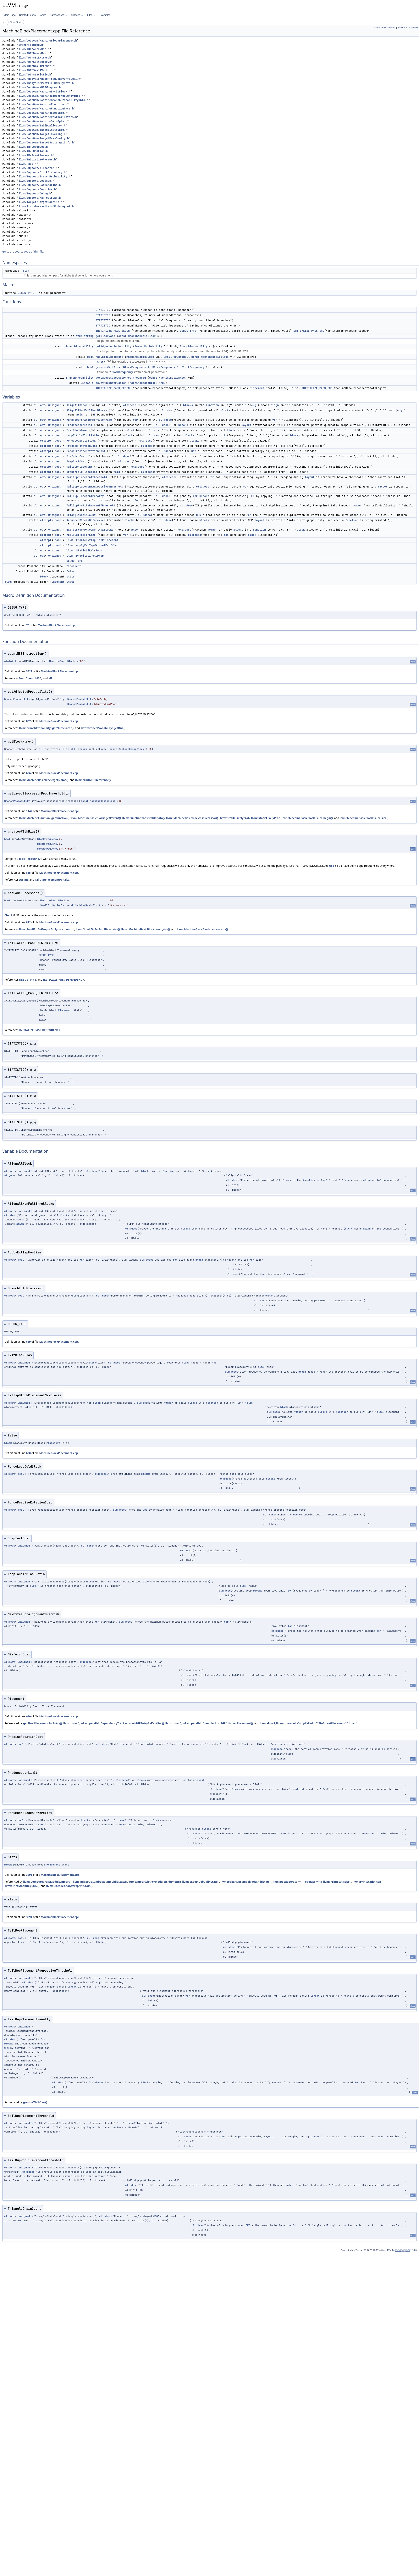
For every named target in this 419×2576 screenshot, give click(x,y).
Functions (402, 27)
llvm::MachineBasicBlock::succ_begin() (307, 818)
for (135, 419)
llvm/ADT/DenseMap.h (34, 53)
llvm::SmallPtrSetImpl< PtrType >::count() (46, 929)
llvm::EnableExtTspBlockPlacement (92, 540)
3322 (29, 671)
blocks (188, 405)
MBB (162, 383)
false (70, 571)
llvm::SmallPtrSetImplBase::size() (98, 929)
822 (28, 922)
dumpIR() (174, 1881)
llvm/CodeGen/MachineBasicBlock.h (44, 91)
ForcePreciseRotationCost (85, 451)
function (212, 405)
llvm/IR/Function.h (33, 151)
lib (4, 22)
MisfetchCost (76, 456)
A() (21, 879)
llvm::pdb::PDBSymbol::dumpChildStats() (100, 1881)
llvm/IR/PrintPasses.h (35, 155)
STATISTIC (103, 310)
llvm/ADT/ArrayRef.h (34, 49)
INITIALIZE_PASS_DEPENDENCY (63, 979)
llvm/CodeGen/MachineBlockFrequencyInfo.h (51, 96)
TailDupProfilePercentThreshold (90, 505)
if (223, 435)
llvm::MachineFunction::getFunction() (44, 818)
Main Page (10, 15)
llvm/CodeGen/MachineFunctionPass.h (46, 108)
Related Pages (27, 15)
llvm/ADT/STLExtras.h (35, 57)
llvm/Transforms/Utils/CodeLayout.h (46, 206)
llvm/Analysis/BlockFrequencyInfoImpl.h (49, 79)
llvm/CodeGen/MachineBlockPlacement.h (48, 40)
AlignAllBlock (76, 405)
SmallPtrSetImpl (176, 357)
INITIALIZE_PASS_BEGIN (113, 330)
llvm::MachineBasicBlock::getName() (43, 780)
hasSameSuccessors (109, 357)
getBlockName (105, 336)
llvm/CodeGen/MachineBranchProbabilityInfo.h (53, 100)
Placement (257, 388)
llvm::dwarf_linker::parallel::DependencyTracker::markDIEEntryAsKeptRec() (113, 1723)
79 (27, 625)
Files (91, 15)
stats (70, 576)
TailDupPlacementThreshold (86, 477)
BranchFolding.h (31, 45)
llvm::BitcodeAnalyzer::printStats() (69, 1886)
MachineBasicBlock (142, 336)
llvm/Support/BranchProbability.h (44, 176)
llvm (26, 270)
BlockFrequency (134, 367)
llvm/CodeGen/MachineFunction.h (43, 104)
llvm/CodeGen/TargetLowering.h (42, 134)
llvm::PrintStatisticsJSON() (21, 1886)
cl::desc (129, 405)
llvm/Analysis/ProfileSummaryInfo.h (46, 83)
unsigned (54, 405)
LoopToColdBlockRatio (82, 435)
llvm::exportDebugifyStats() (200, 1881)
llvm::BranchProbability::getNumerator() (46, 728)
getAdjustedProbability (113, 346)
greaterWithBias (108, 367)
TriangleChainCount (81, 515)
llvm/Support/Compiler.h (37, 189)
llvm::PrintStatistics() (337, 1881)
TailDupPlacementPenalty (85, 496)
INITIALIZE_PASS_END (308, 330)
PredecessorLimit (79, 425)
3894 (29, 1917)
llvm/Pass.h (27, 164)
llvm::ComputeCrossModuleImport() (47, 1881)
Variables (413, 27)
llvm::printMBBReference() (93, 780)
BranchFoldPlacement (81, 472)
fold (116, 472)
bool (90, 357)
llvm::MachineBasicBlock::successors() (202, 929)
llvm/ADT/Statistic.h (35, 74)
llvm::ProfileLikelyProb (85, 555)
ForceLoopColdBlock (81, 440)
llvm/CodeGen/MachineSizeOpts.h (43, 121)
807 (28, 721)
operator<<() (313, 1881)
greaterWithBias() (35, 2102)
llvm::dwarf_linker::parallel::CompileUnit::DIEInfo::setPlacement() (209, 1723)
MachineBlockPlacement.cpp (57, 625)
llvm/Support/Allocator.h (38, 168)
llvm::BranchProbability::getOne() (102, 728)
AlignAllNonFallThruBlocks (86, 410)
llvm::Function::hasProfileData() (143, 818)
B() (26, 879)
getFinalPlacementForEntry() (42, 1723)
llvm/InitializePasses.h (37, 159)
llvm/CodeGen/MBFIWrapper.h (40, 87)
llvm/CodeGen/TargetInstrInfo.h (43, 130)
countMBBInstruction (111, 383)
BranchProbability (80, 346)
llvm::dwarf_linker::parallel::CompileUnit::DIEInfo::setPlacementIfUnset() (308, 1723)
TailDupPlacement (79, 466)
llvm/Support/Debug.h (35, 193)
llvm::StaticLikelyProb (84, 550)
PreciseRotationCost (81, 446)
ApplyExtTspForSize (81, 535)
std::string (85, 336)
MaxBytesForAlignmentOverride (89, 419)
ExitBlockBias (76, 430)
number (356, 505)
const (122, 336)
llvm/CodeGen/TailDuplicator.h (42, 125)
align (275, 405)
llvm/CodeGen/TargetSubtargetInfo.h (46, 142)
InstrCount (26, 678)
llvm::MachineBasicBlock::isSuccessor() (192, 818)
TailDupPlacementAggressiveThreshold (94, 486)
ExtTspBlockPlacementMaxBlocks (89, 529)
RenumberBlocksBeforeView (85, 520)
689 (28, 1341)
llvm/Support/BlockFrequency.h (42, 172)
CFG (252, 496)
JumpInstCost (76, 461)
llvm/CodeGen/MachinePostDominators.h (48, 117)
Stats (70, 581)
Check (101, 361)
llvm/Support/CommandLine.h (40, 185)
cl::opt (39, 405)
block (130, 430)
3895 (29, 1874)
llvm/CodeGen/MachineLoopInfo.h (43, 113)
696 (28, 773)
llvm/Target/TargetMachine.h (40, 202)
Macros (391, 27)
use (193, 451)
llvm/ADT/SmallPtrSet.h (36, 66)
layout (246, 425)
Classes (77, 15)
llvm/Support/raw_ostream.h (40, 198)
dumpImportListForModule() (148, 1881)
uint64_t (87, 383)
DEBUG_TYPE (26, 293)
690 (28, 1453)
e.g (253, 405)
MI (50, 678)
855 (28, 872)
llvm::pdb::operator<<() (288, 1881)
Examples (104, 15)
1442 (29, 811)
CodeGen (15, 22)
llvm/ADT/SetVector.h (35, 62)
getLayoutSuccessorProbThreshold (121, 377)
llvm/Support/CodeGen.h (36, 181)
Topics (42, 15)
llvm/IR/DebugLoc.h (33, 147)
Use (331, 865)
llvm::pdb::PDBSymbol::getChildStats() (246, 1881)
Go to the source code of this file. (23, 251)
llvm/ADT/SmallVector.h (36, 70)
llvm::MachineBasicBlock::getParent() (96, 818)
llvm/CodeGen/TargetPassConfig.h (44, 138)
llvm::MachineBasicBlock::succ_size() (364, 818)
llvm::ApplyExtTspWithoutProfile (91, 545)
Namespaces (58, 15)
